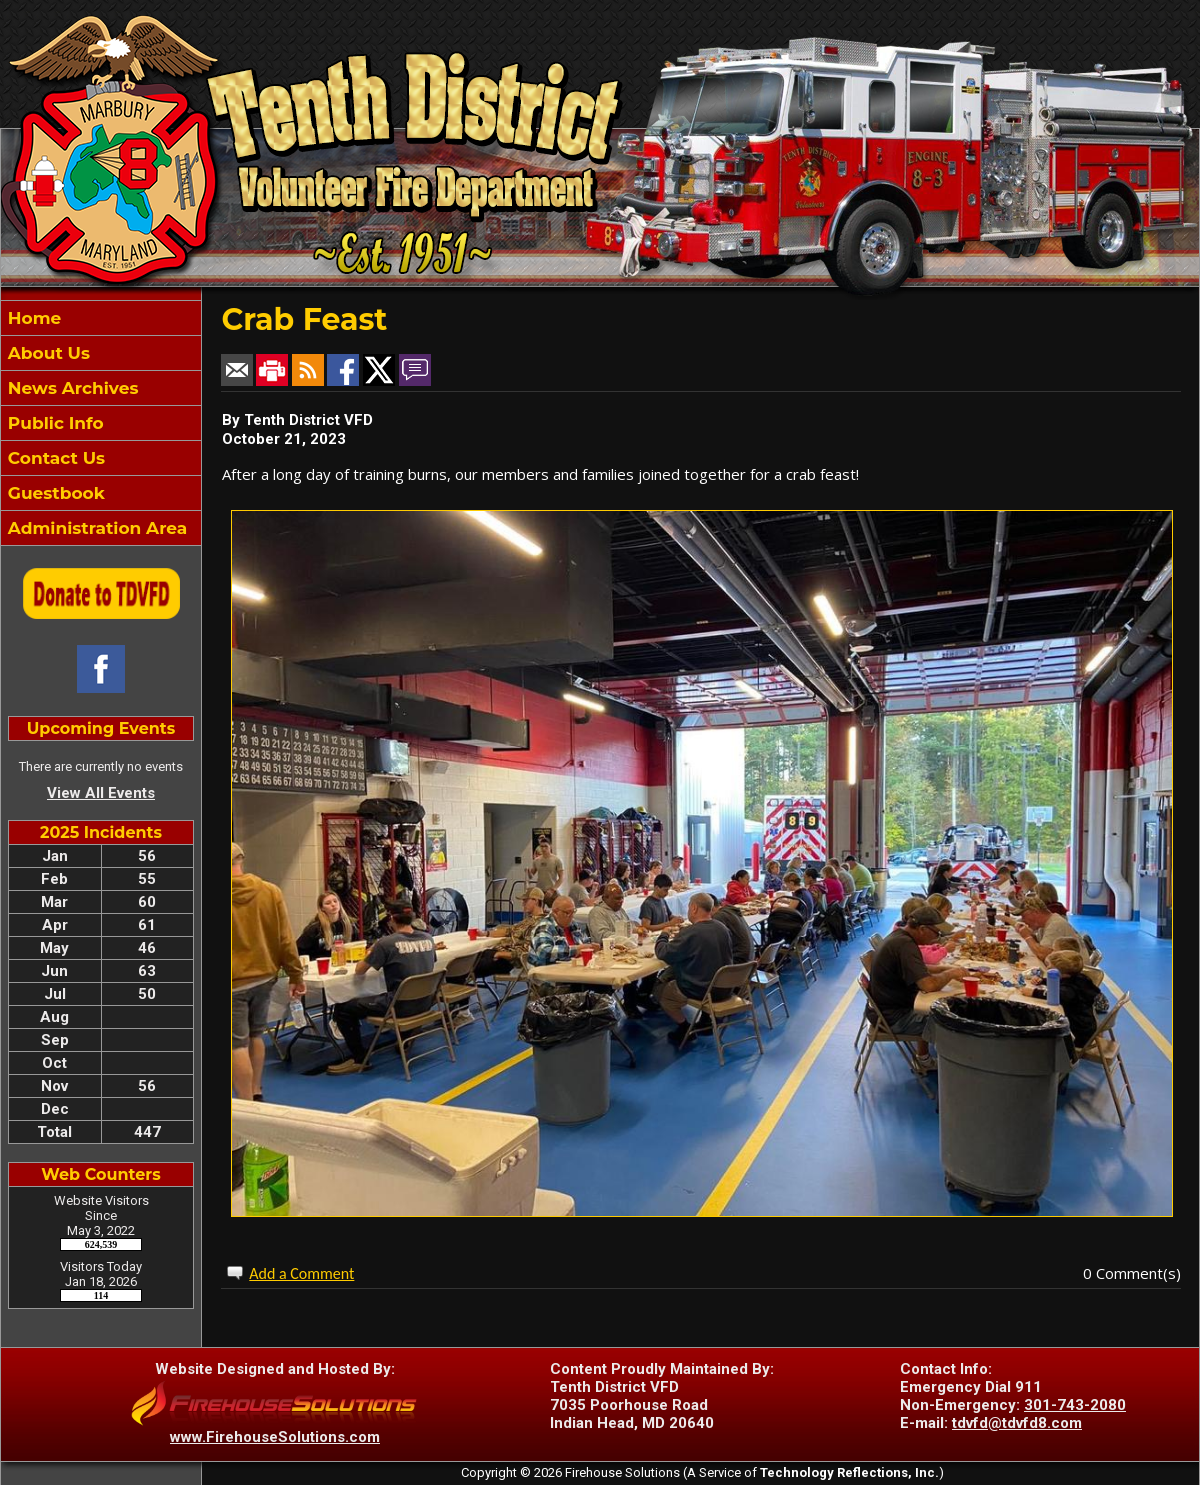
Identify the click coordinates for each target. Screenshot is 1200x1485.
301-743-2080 (1075, 1405)
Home (32, 318)
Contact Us (54, 458)
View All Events (101, 793)
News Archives (70, 388)
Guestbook (54, 493)
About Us (46, 353)
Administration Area (95, 528)
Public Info (53, 423)
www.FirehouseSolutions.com (275, 1437)
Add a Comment (301, 1273)
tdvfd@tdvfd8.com (1017, 1423)
